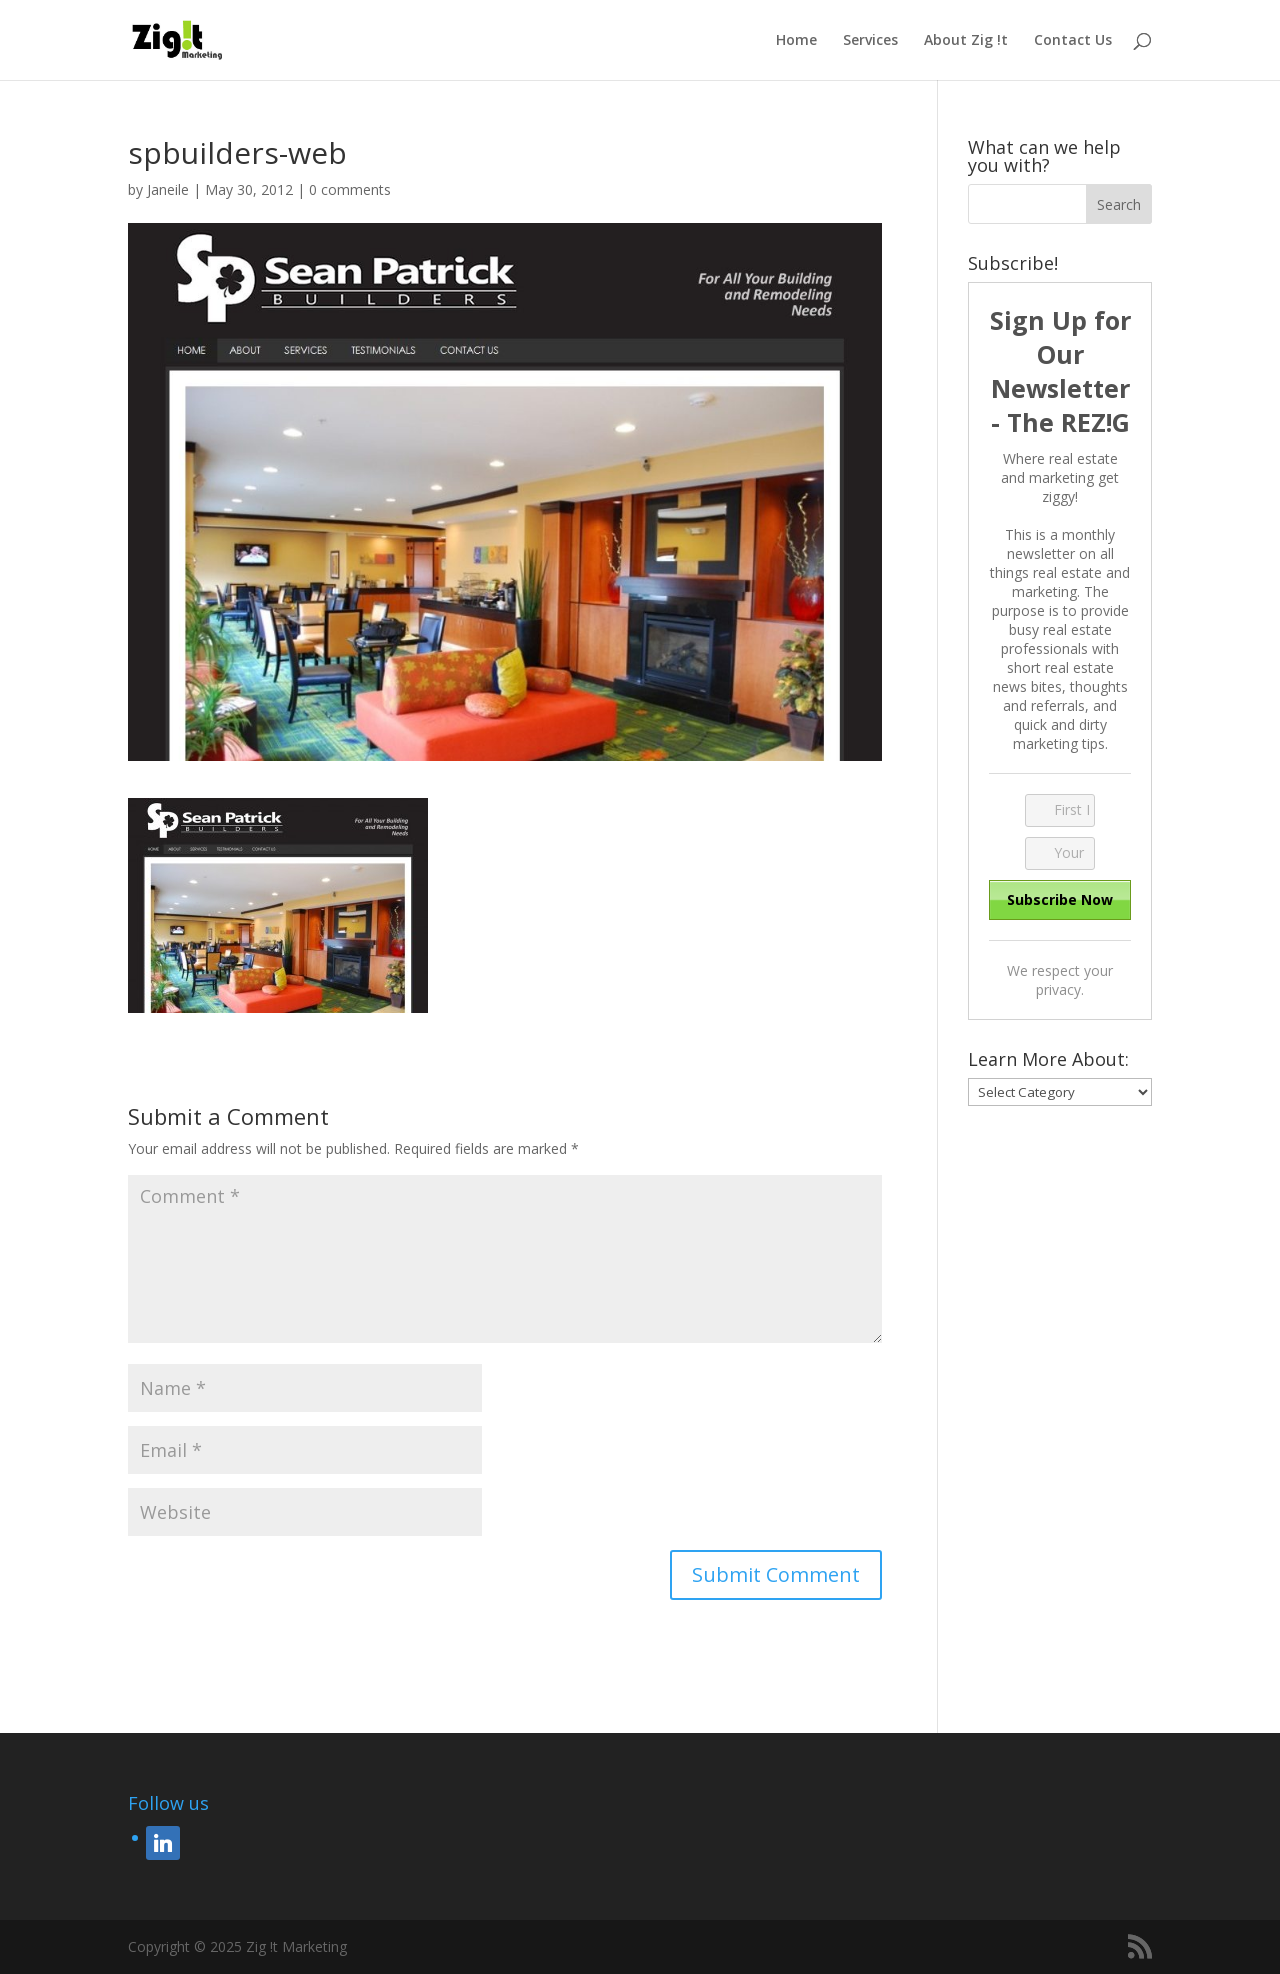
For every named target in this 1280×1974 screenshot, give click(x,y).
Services (870, 41)
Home (796, 41)
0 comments (350, 189)
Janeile (168, 189)
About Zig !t (966, 41)
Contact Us (1073, 41)
